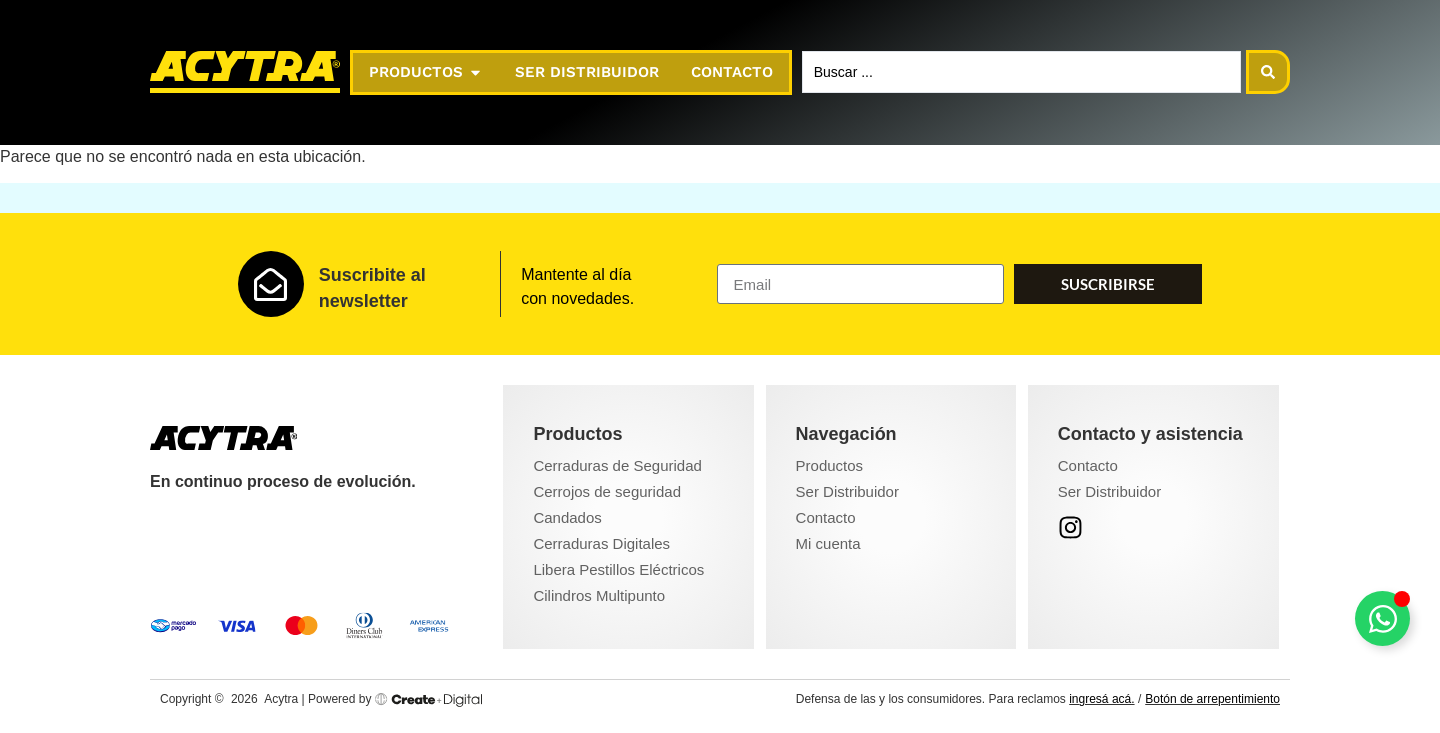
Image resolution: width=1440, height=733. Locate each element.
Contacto (826, 517)
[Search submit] (1268, 72)
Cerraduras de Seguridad (617, 465)
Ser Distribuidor (847, 491)
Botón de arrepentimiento (1212, 699)
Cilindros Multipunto (599, 595)
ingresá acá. (1101, 699)
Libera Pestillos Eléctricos (618, 569)
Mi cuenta (828, 543)
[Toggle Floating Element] (1382, 618)
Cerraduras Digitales (601, 543)
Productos (830, 465)
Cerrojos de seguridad (607, 491)
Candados (567, 517)
